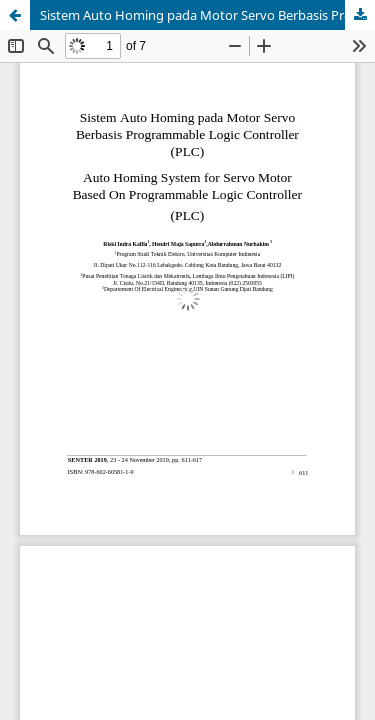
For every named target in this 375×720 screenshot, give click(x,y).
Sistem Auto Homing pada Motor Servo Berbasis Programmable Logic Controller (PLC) (207, 15)
